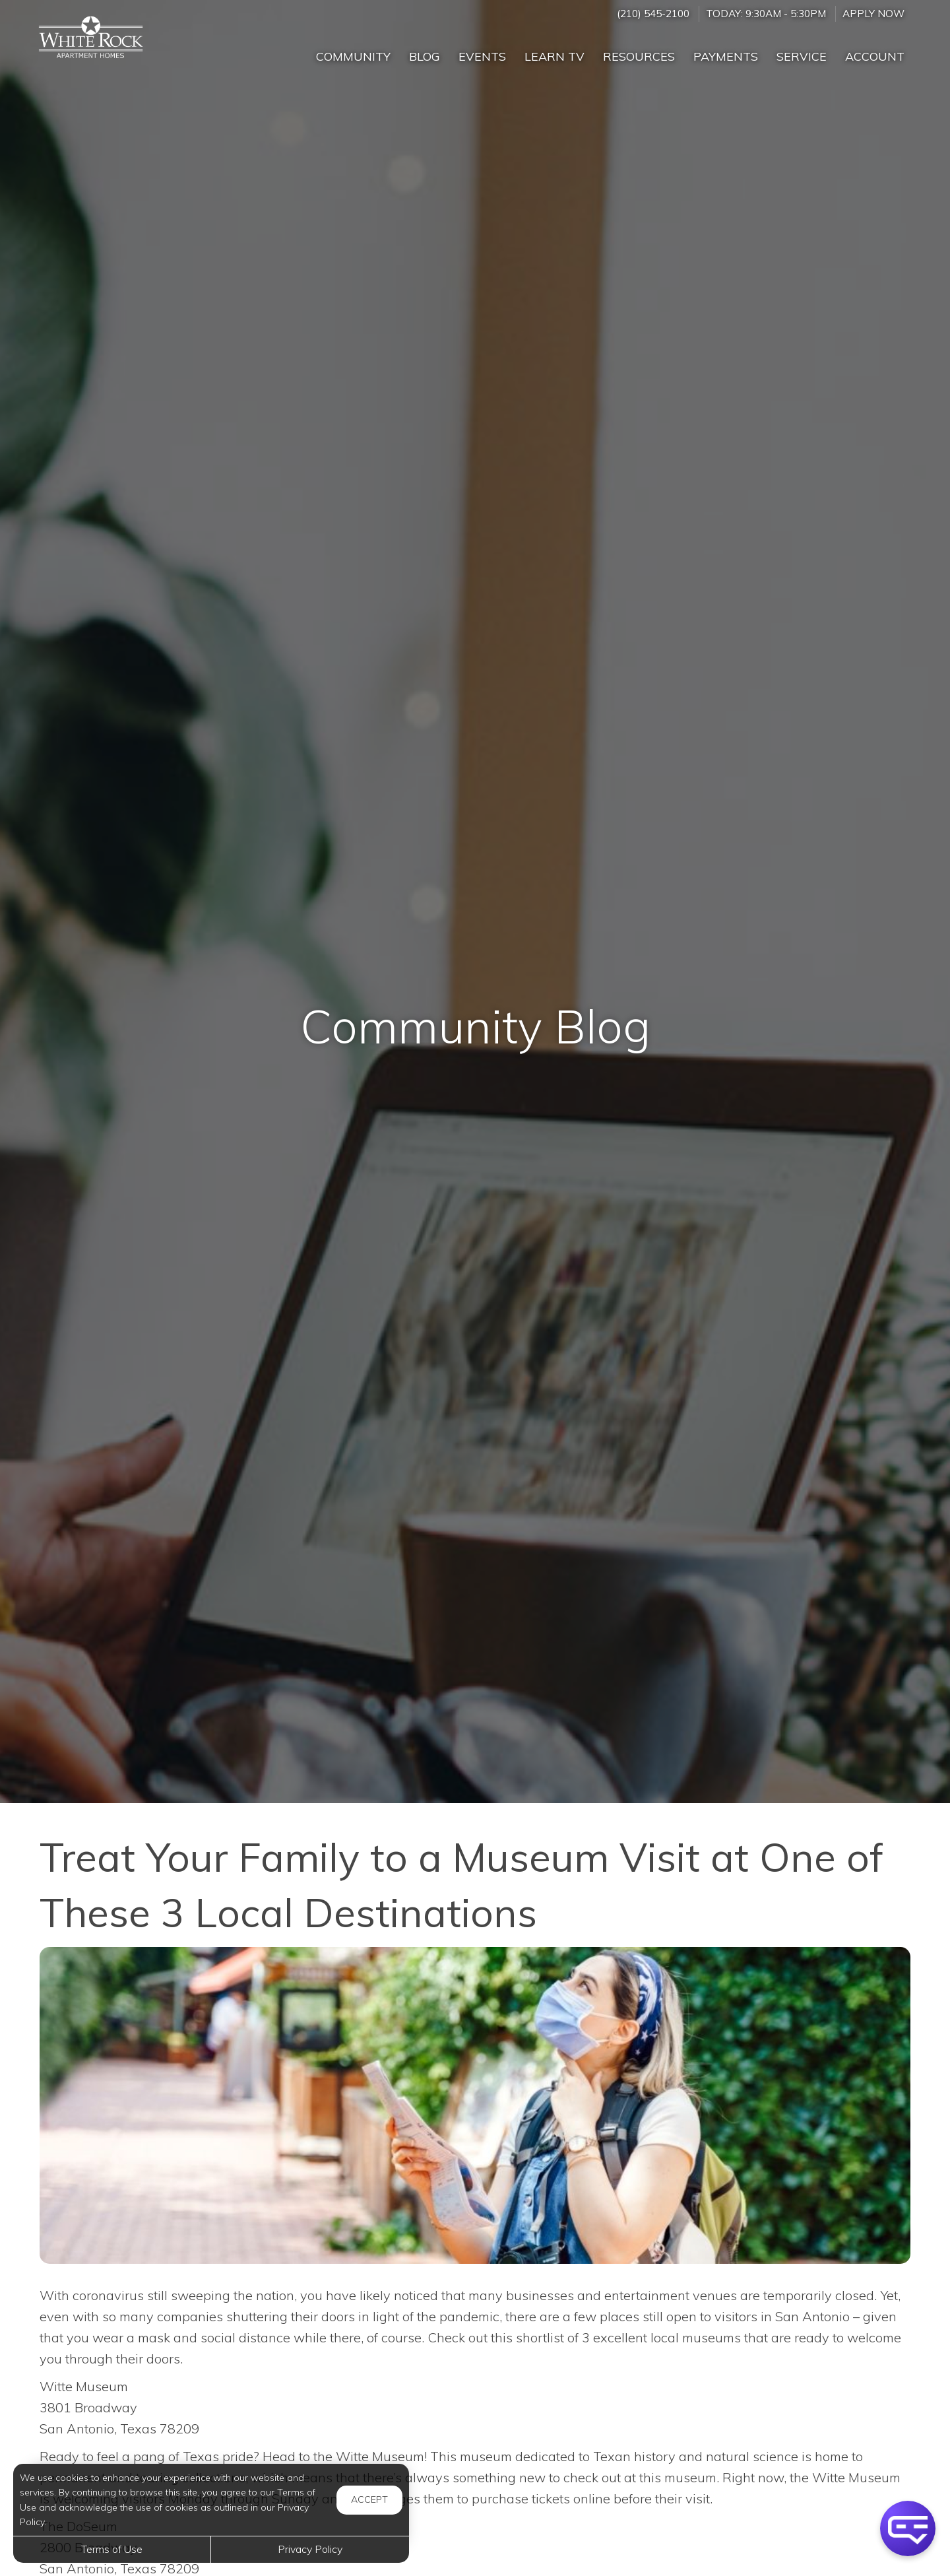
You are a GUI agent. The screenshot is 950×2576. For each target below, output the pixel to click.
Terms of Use (111, 2549)
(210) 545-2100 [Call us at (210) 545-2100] (653, 13)
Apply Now (873, 13)
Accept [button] (369, 2499)
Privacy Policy (310, 2549)
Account (874, 56)
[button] (907, 2528)
